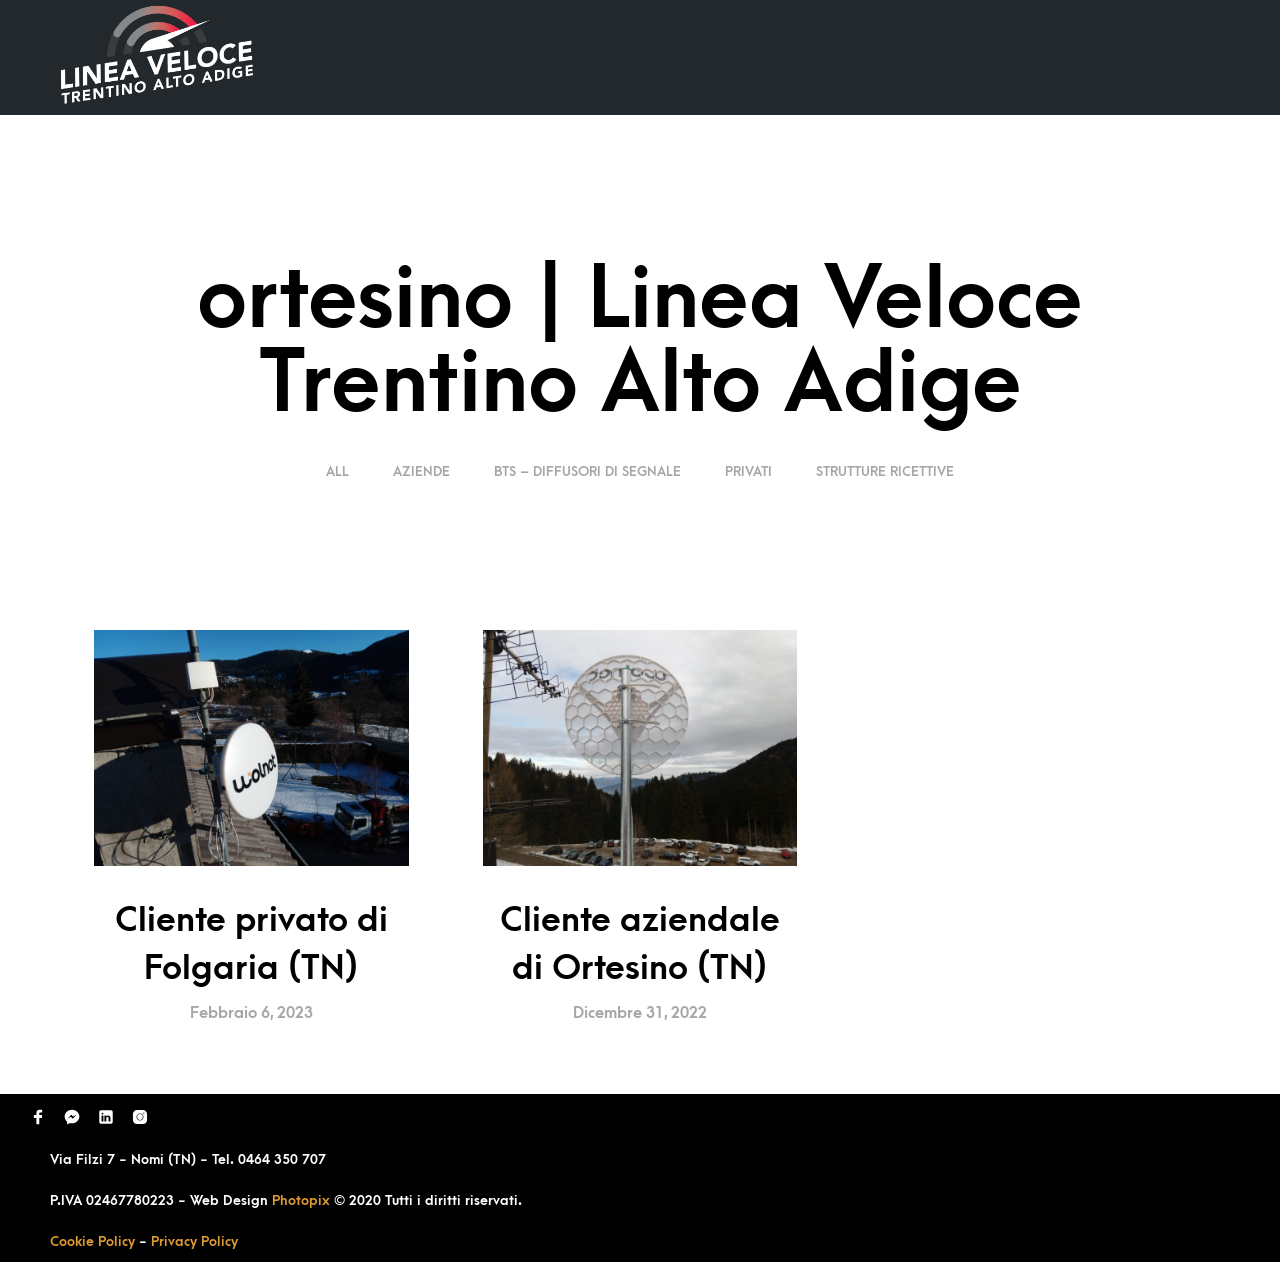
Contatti (1143, 56)
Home (598, 56)
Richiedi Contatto (996, 56)
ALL (339, 471)
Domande (846, 56)
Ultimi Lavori (714, 56)
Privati (748, 471)
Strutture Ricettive (885, 471)
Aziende (421, 471)
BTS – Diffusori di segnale (587, 471)
